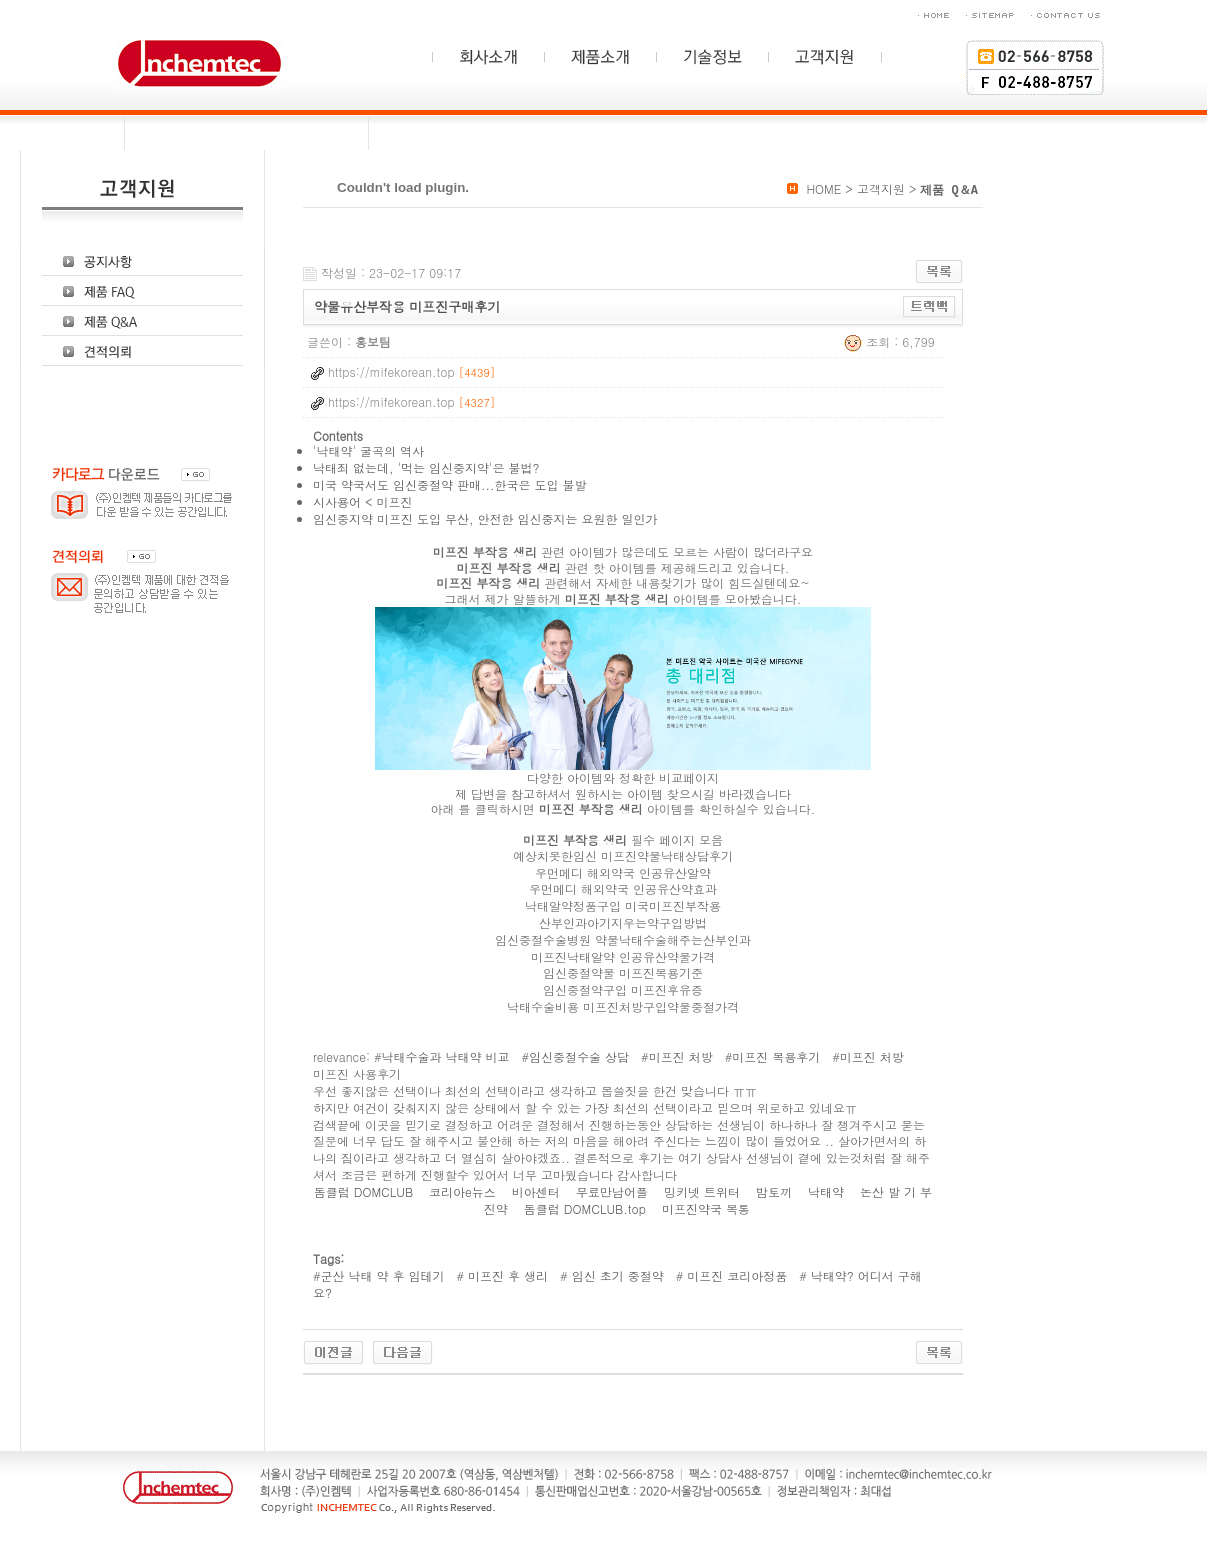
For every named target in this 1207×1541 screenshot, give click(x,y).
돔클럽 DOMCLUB (365, 1191)
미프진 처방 (681, 1056)
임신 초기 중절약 (616, 1275)
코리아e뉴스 (464, 1191)
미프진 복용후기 (776, 1056)
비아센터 (538, 1191)
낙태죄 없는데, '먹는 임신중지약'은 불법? (426, 467)
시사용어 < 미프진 (363, 501)
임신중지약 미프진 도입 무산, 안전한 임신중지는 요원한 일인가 (485, 518)
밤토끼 (776, 1191)
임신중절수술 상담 (579, 1056)
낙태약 (828, 1191)
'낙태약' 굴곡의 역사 (368, 450)
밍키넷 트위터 (704, 1191)
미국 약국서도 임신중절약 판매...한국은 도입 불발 (450, 484)
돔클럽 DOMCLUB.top (587, 1208)
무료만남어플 (614, 1191)
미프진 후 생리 (506, 1275)
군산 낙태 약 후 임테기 (383, 1275)
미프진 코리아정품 (735, 1275)
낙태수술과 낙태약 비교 (446, 1056)
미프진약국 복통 (708, 1208)
